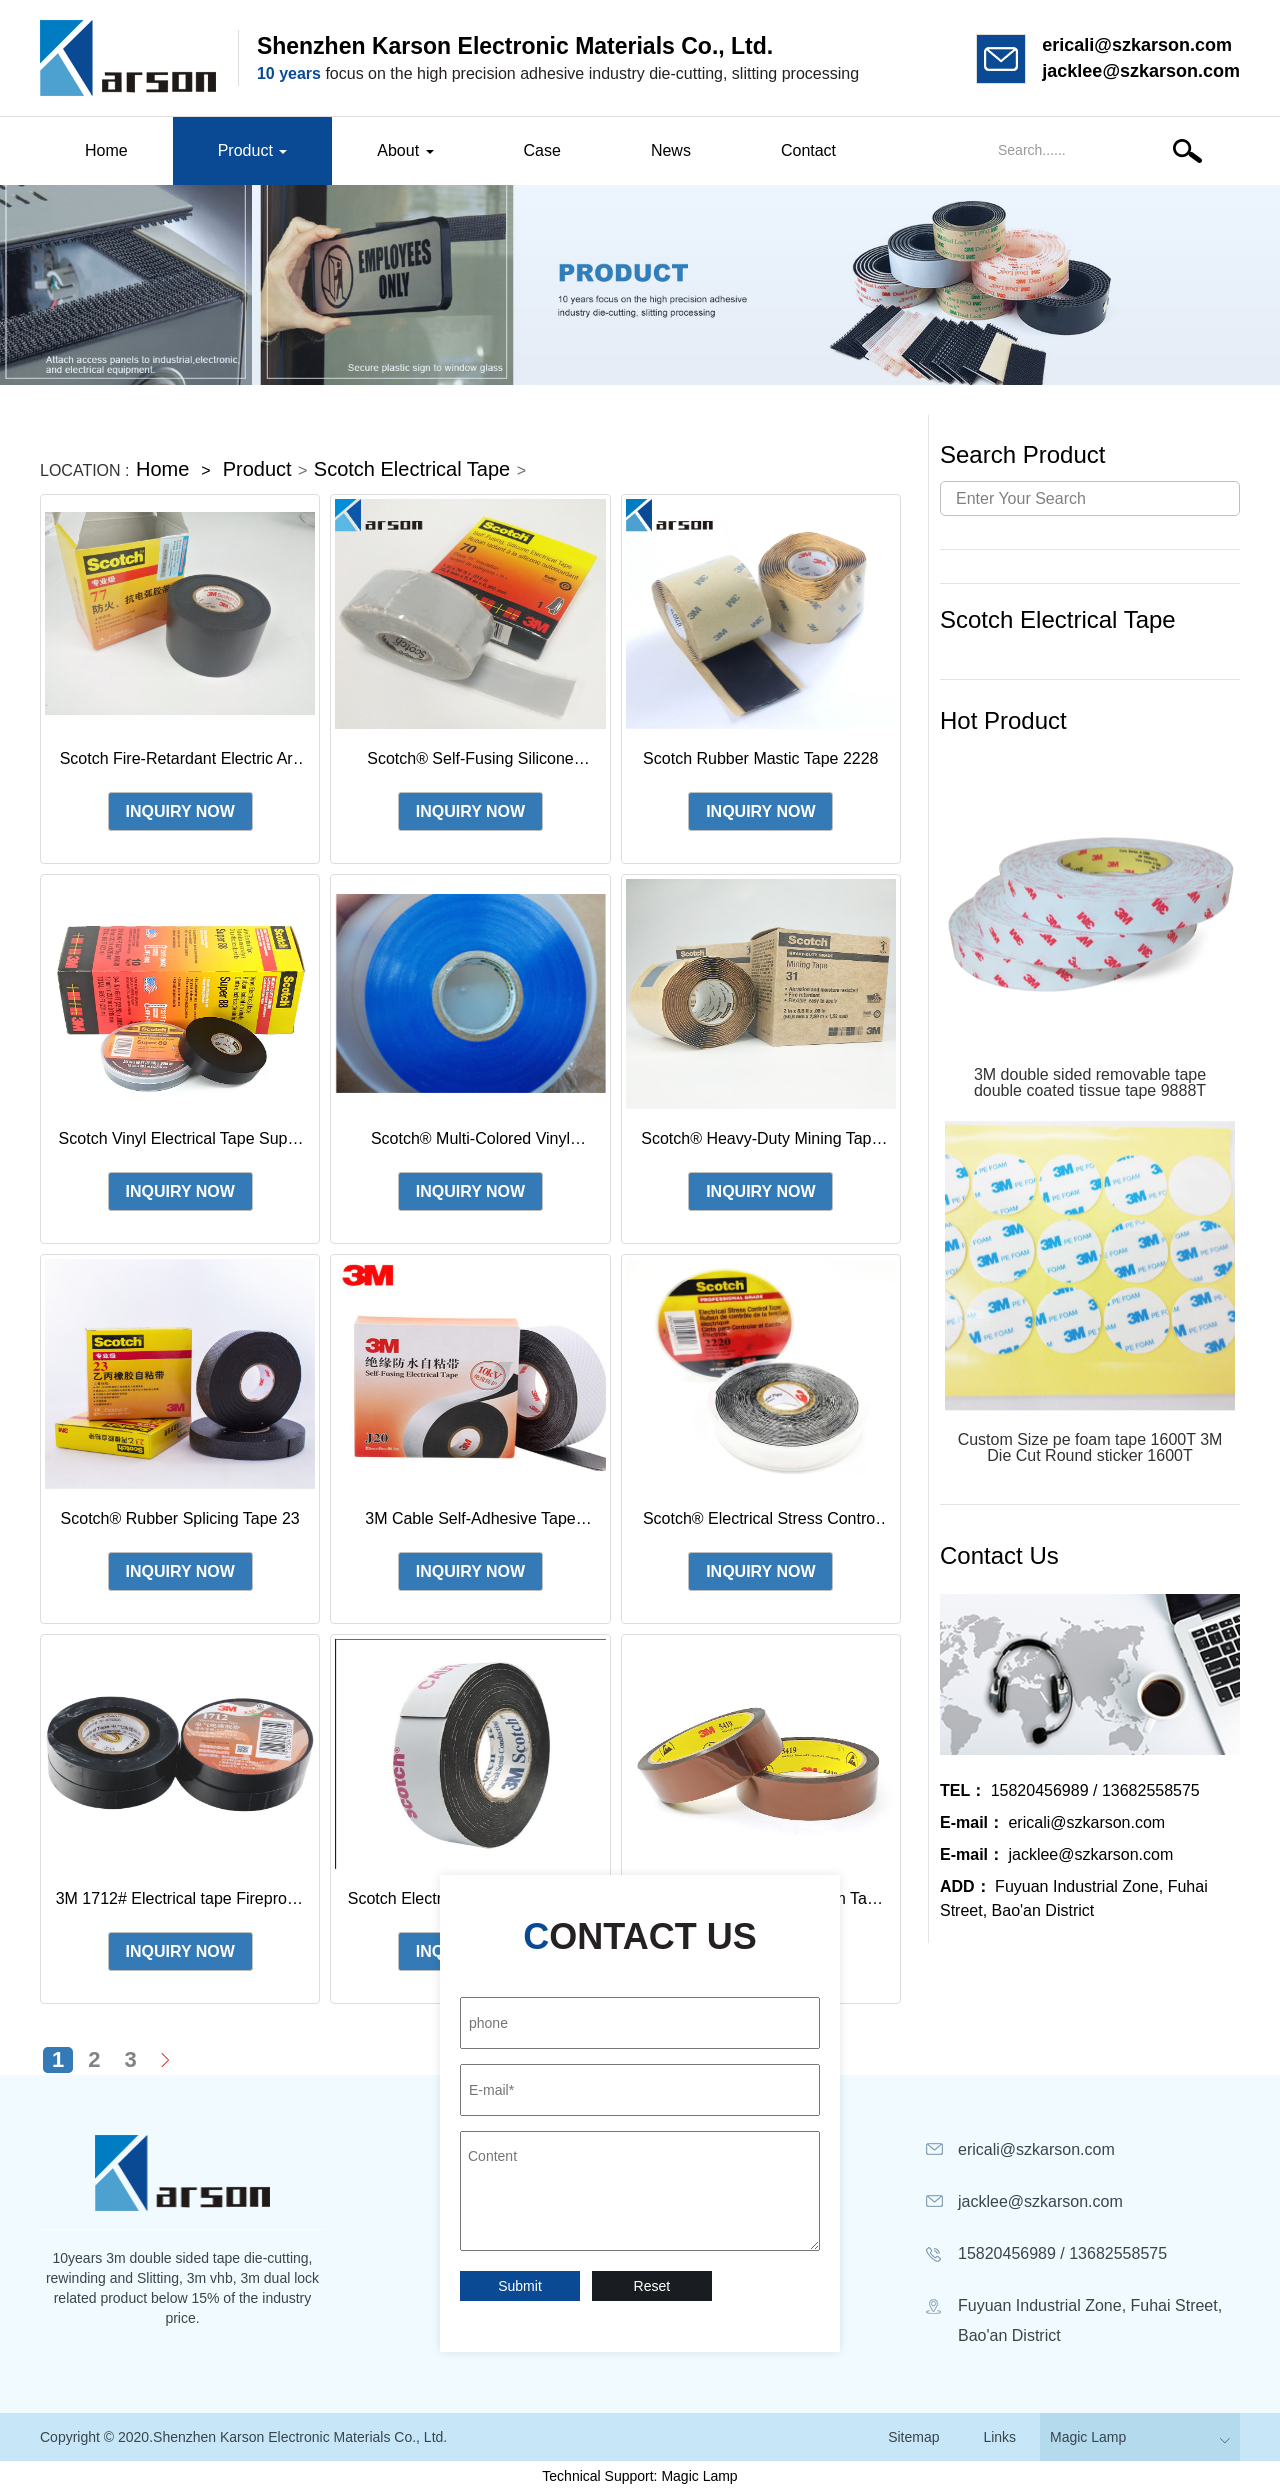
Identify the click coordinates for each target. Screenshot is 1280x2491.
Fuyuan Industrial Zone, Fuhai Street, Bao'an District (1074, 1898)
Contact (808, 150)
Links (999, 2437)
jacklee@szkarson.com (1141, 71)
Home (106, 150)
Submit (520, 2286)
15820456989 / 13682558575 (1070, 1790)
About (405, 150)
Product (253, 150)
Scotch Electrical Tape (412, 469)
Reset (652, 2286)
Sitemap (913, 2437)
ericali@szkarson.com (1137, 45)
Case (542, 150)
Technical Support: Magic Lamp (639, 2476)
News (671, 150)
